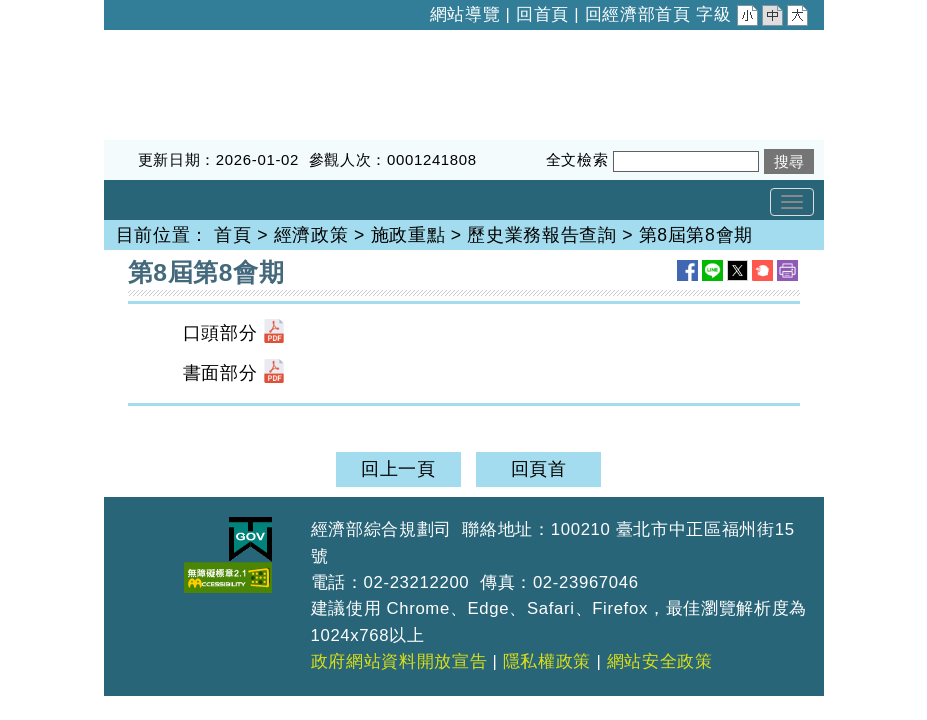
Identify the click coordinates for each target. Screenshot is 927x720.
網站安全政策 (660, 661)
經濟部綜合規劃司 (178, 43)
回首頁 (542, 14)
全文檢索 (577, 159)
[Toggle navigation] (792, 202)
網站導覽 (465, 14)
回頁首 (539, 469)
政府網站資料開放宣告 (399, 661)
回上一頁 (398, 469)
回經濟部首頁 (638, 14)
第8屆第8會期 (696, 235)
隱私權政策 (547, 661)
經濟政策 (311, 235)
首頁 (232, 235)
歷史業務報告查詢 (541, 235)
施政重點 (408, 235)
